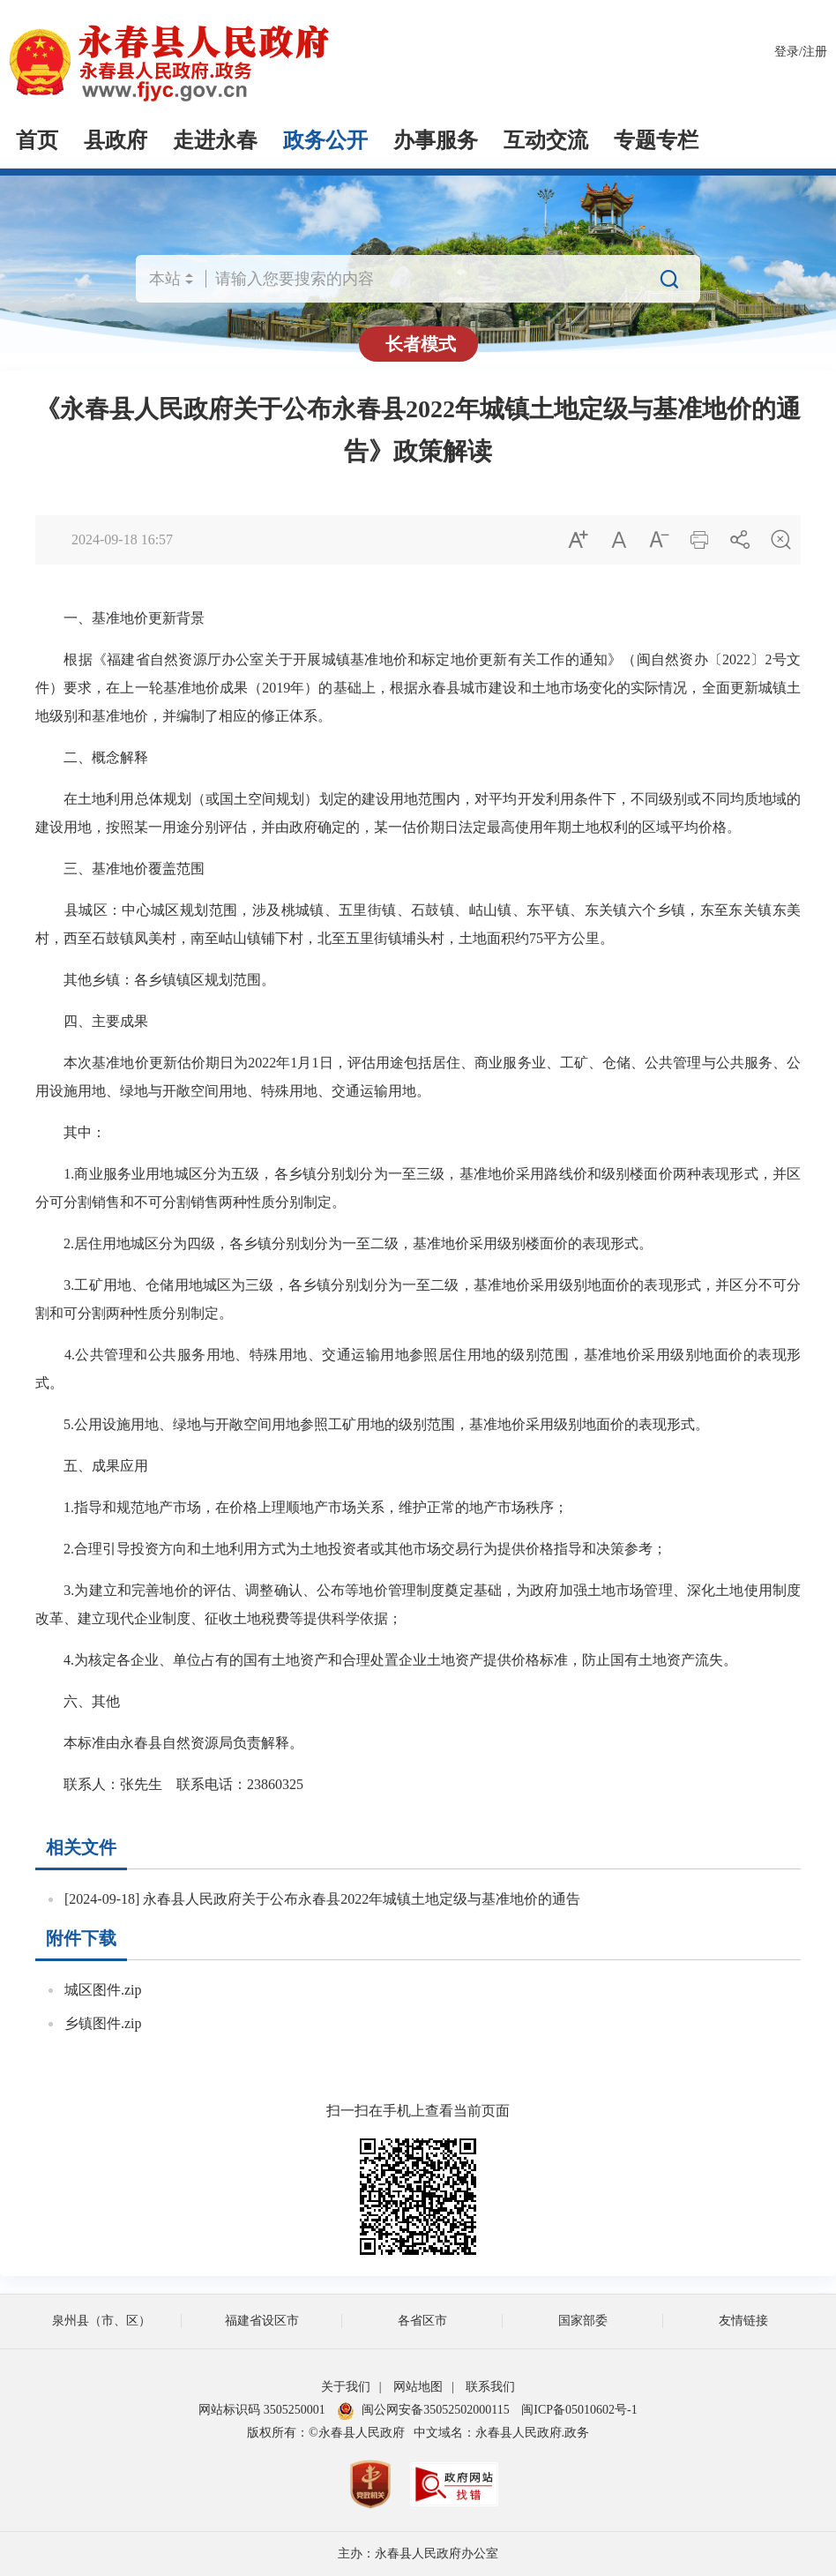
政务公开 (325, 140)
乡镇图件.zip (103, 2023)
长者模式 (420, 344)
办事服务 (435, 140)
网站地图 (418, 2386)
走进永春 (215, 140)
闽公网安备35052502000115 (423, 2409)
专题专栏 (656, 140)
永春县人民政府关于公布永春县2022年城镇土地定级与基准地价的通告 (361, 1898)
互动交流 (546, 140)
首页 (37, 140)
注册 (814, 51)
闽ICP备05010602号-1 (579, 2409)
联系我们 (490, 2386)
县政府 (115, 140)
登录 (786, 51)
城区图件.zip (103, 1989)
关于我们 (345, 2386)
